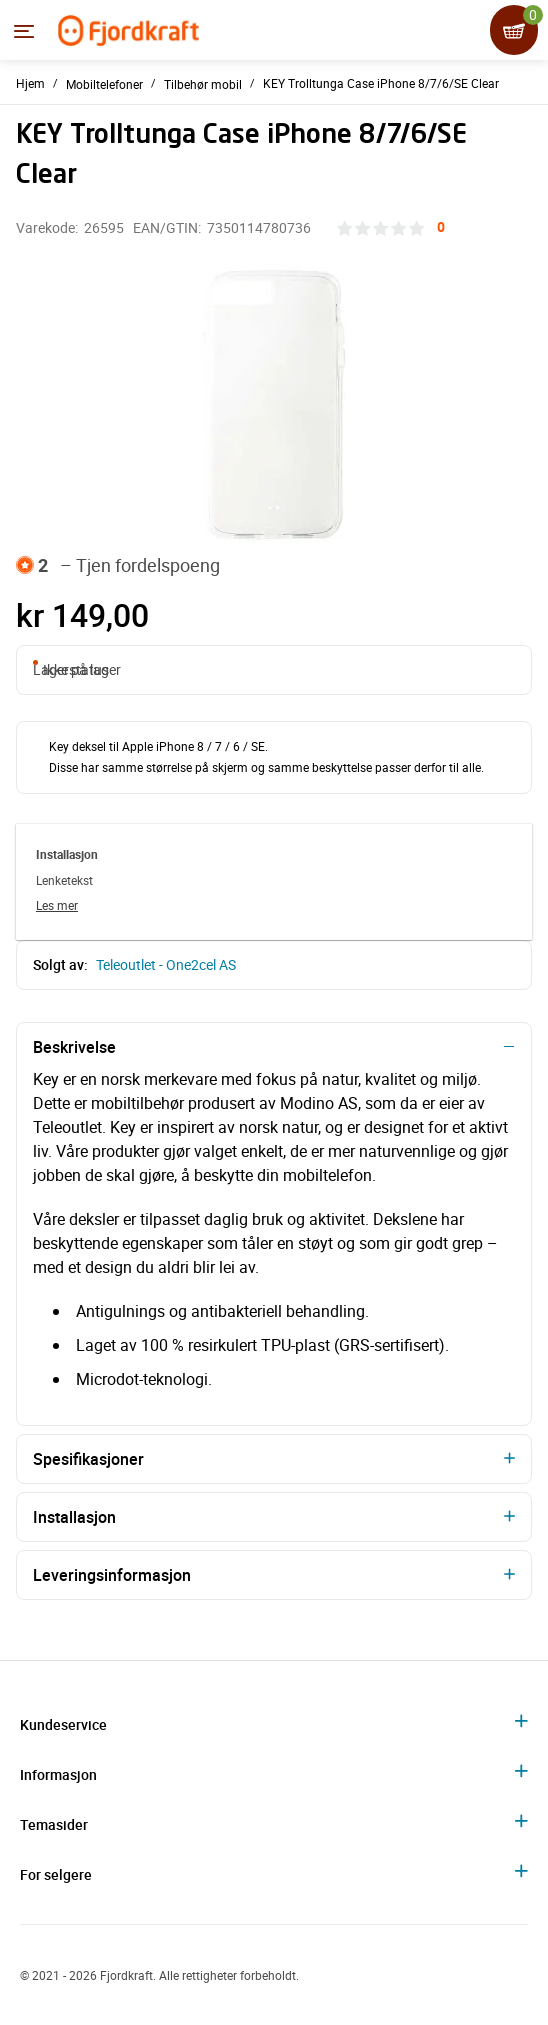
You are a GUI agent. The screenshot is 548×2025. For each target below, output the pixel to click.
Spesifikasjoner (88, 1459)
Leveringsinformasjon (112, 1575)
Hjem (30, 83)
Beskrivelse (74, 1047)
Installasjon (74, 1517)
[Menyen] (24, 31)
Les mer (57, 905)
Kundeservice (63, 1724)
